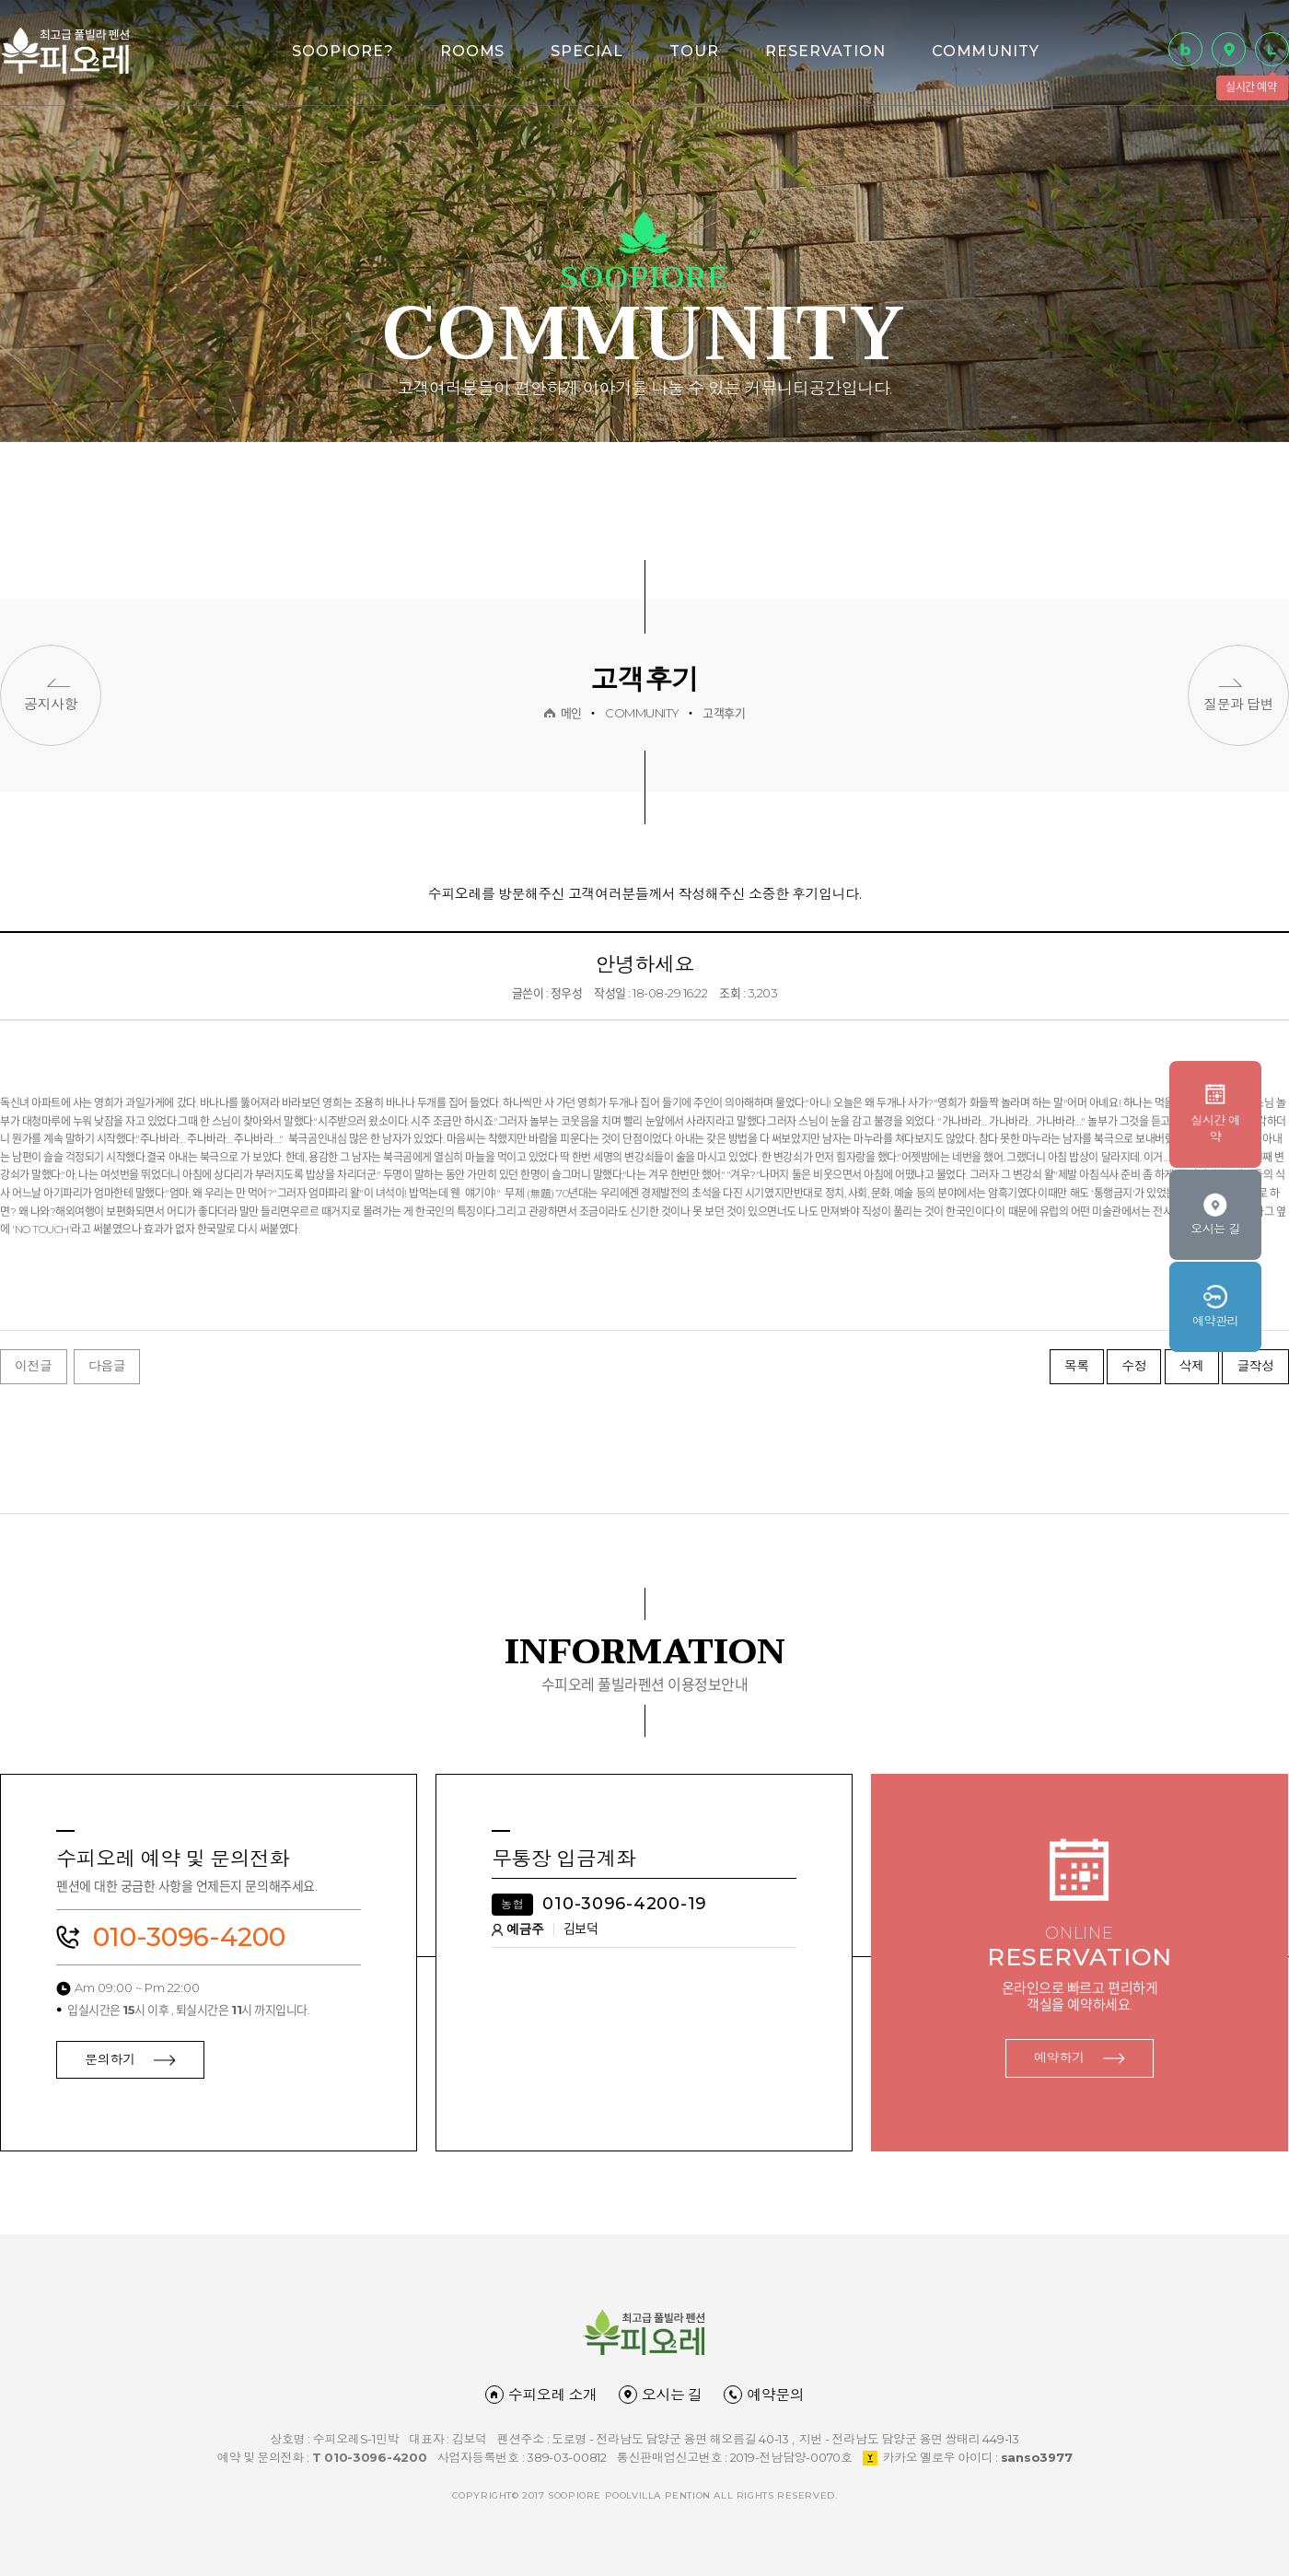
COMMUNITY (986, 51)
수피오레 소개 (541, 2394)
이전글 (33, 1366)
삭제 (1191, 1366)
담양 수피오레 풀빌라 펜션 (65, 50)
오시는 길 (1229, 49)
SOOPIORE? (343, 51)
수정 (1133, 1366)
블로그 (1185, 49)
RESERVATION (825, 51)
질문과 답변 (1238, 704)
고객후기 (724, 712)
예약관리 (1215, 1320)
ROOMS (472, 51)
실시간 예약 (1272, 49)
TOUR (694, 51)
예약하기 (1079, 2057)
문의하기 (130, 2059)
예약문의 (764, 2394)
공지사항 (50, 704)
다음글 (107, 1366)
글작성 (1255, 1366)
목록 (1076, 1366)
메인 (571, 712)
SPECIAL (587, 51)
